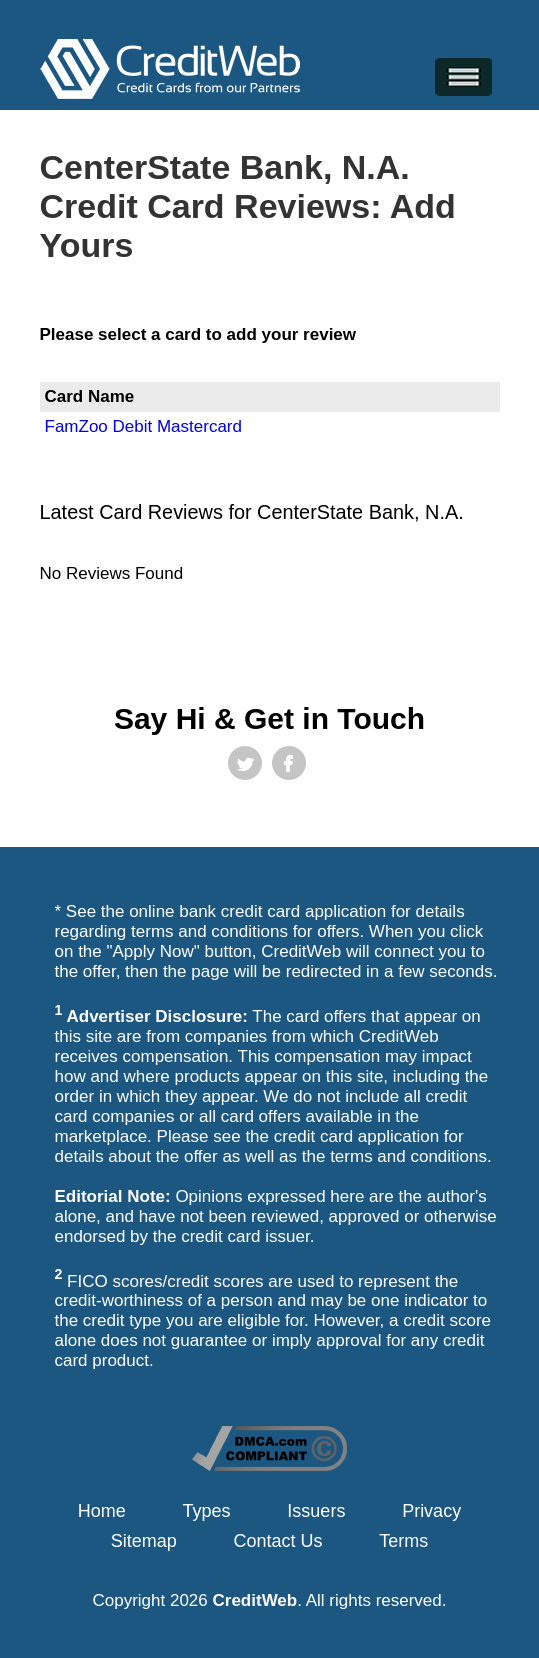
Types (207, 1511)
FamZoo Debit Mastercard (143, 426)
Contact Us (278, 1541)
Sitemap (144, 1541)
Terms (403, 1541)
